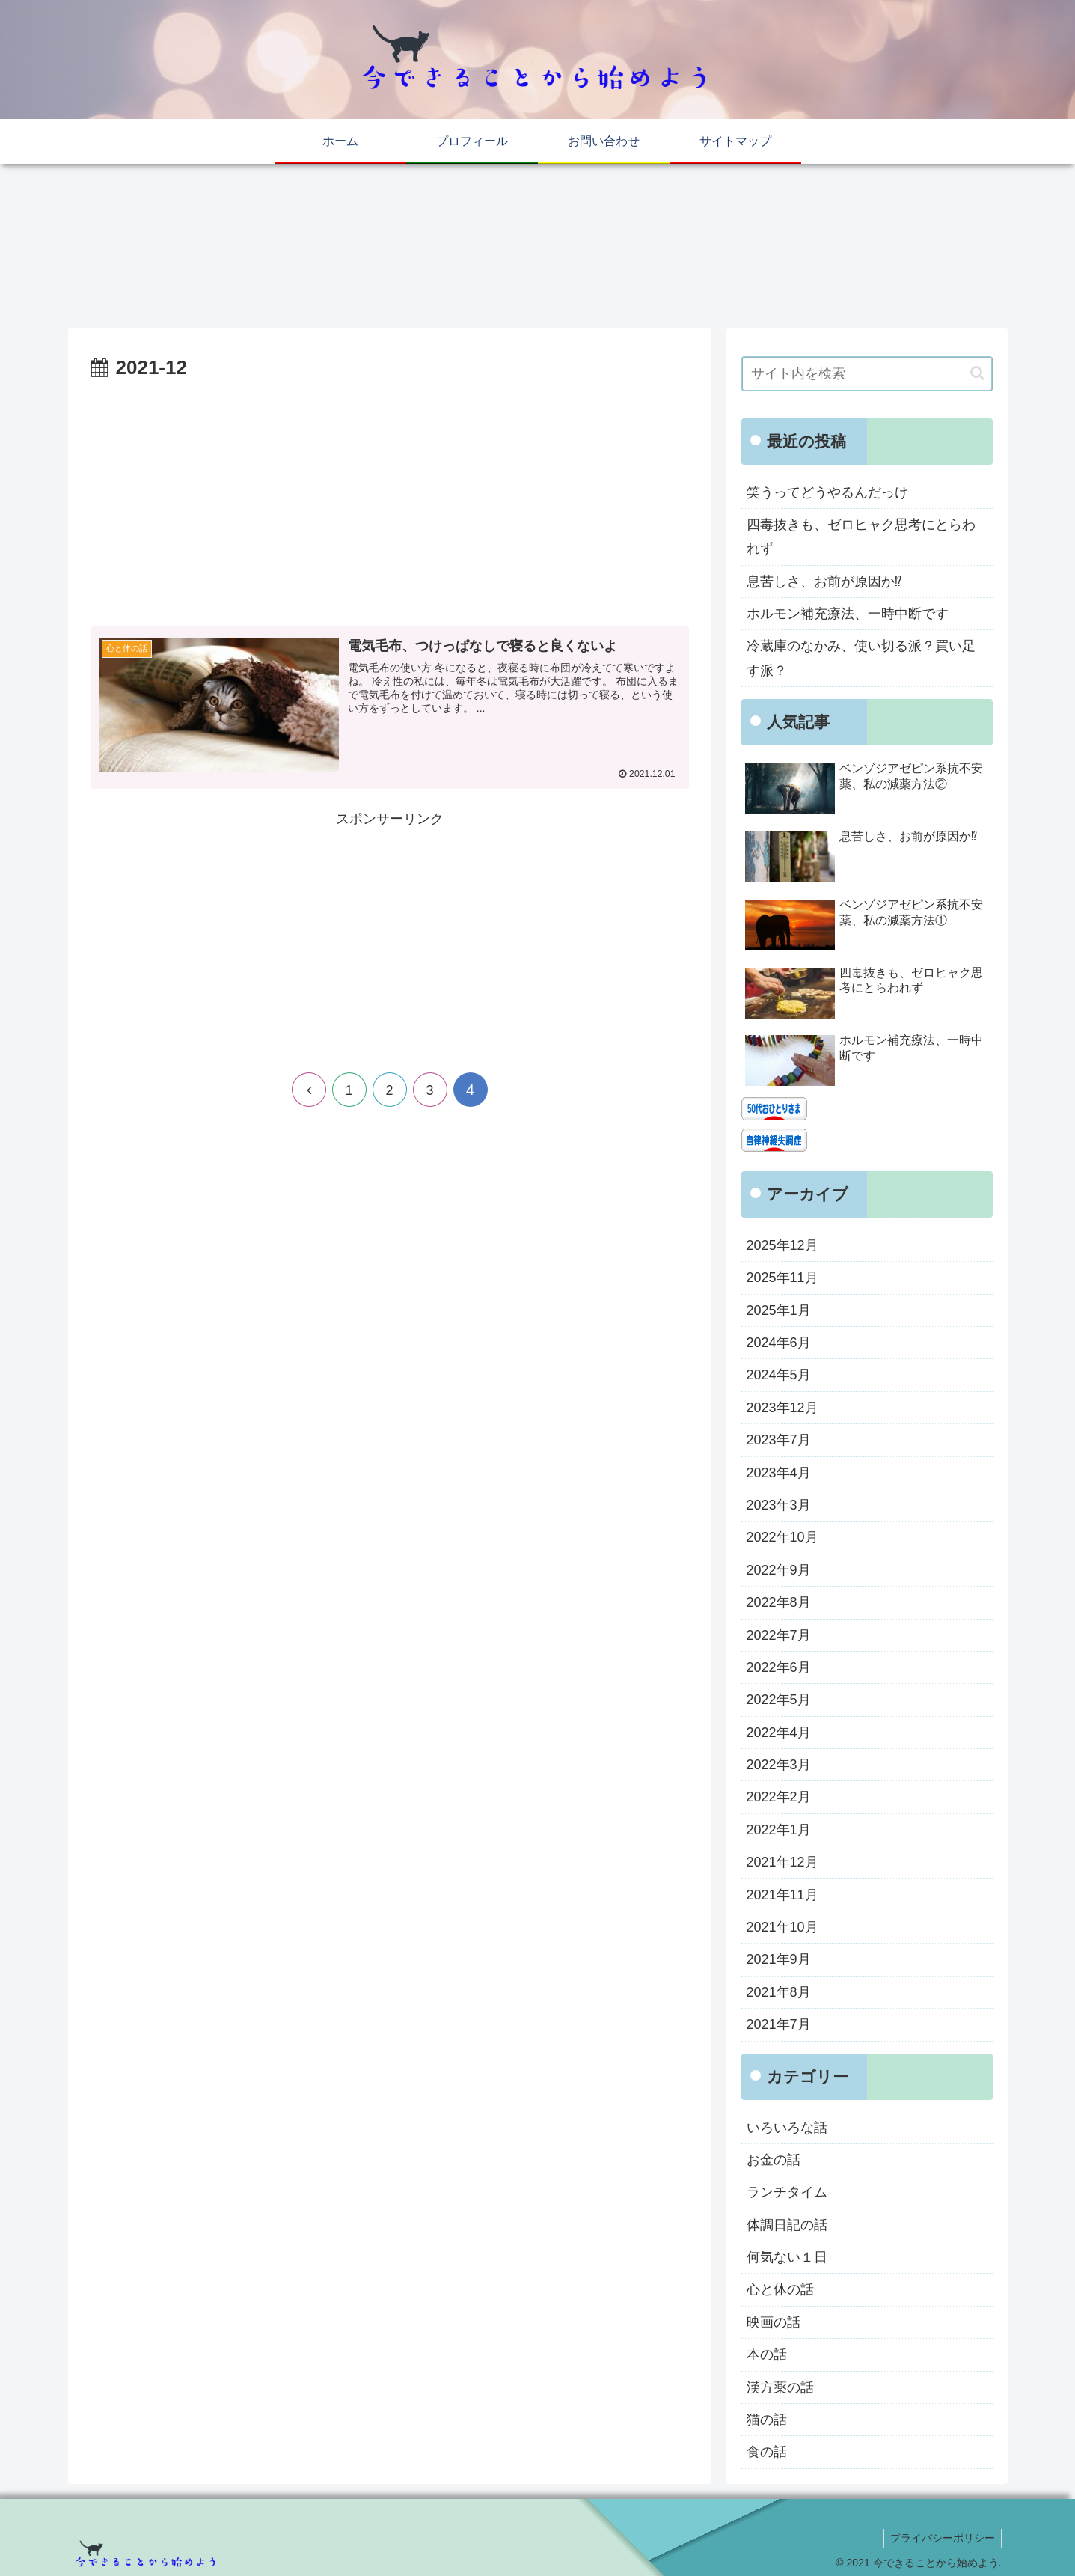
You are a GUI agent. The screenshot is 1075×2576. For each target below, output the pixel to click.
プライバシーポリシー (941, 2538)
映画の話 (773, 2322)
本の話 (767, 2354)
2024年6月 (779, 1342)
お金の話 (773, 2159)
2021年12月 (782, 1862)
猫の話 (767, 2419)
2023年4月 (779, 1472)
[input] (867, 373)
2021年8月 (779, 1992)
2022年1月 (779, 1829)
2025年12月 (782, 1245)
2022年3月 (779, 1764)
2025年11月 (782, 1277)
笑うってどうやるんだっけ (827, 492)
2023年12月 (782, 1407)
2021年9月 (779, 1959)
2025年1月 (779, 1310)
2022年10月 (782, 1537)
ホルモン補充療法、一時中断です (848, 613)
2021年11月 (782, 1894)
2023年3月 (779, 1505)
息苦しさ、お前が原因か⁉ (824, 581)
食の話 (767, 2451)
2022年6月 (779, 1667)
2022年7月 (779, 1635)
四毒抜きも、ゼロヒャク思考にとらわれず (861, 536)
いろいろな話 (787, 2127)
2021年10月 (782, 1927)
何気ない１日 (787, 2257)
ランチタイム (787, 2192)
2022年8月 (779, 1602)
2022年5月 (779, 1699)
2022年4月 (779, 1732)
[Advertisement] (390, 497)
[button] (977, 373)
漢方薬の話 (780, 2387)
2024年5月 (779, 1374)
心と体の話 (780, 2289)
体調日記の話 (787, 2225)
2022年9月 (779, 1570)
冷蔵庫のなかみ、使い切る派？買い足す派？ (861, 657)
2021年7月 (779, 2024)
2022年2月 (779, 1796)
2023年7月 (779, 1439)
